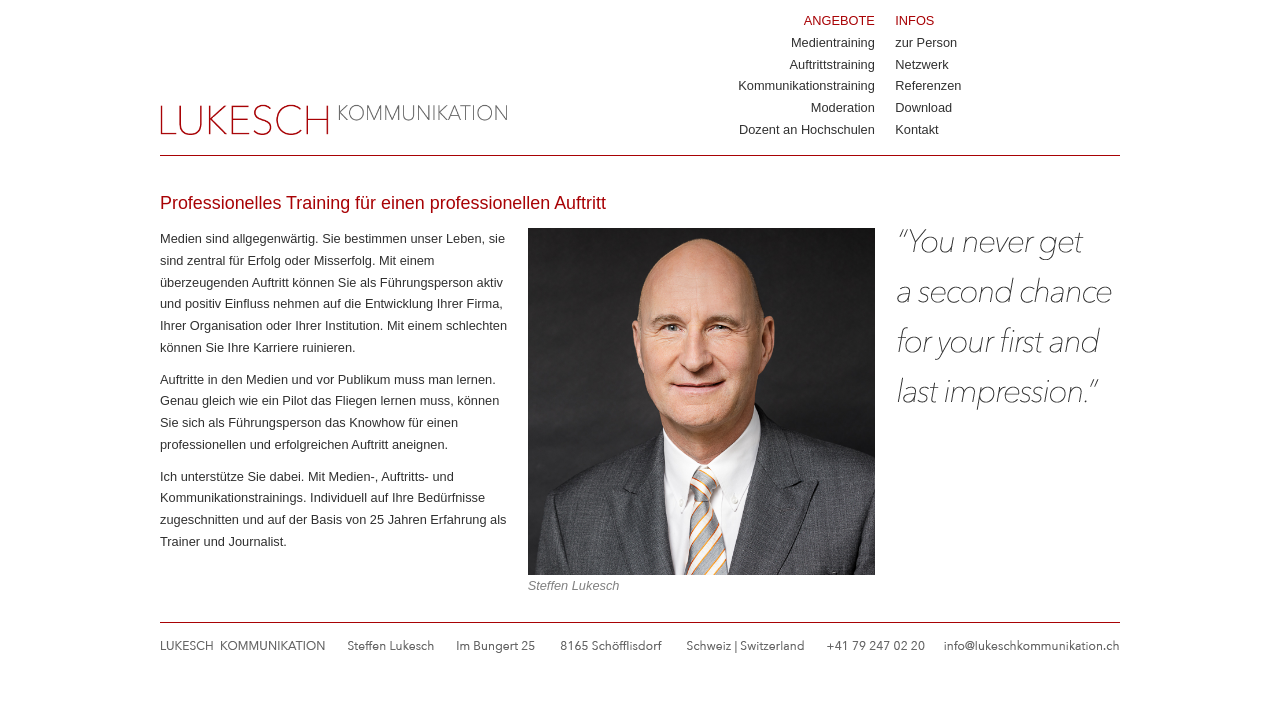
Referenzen (928, 85)
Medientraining (833, 42)
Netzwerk (921, 64)
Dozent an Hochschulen (807, 129)
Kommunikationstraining (806, 85)
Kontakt (916, 129)
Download (923, 107)
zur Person (926, 42)
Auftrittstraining (832, 64)
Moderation (843, 107)
